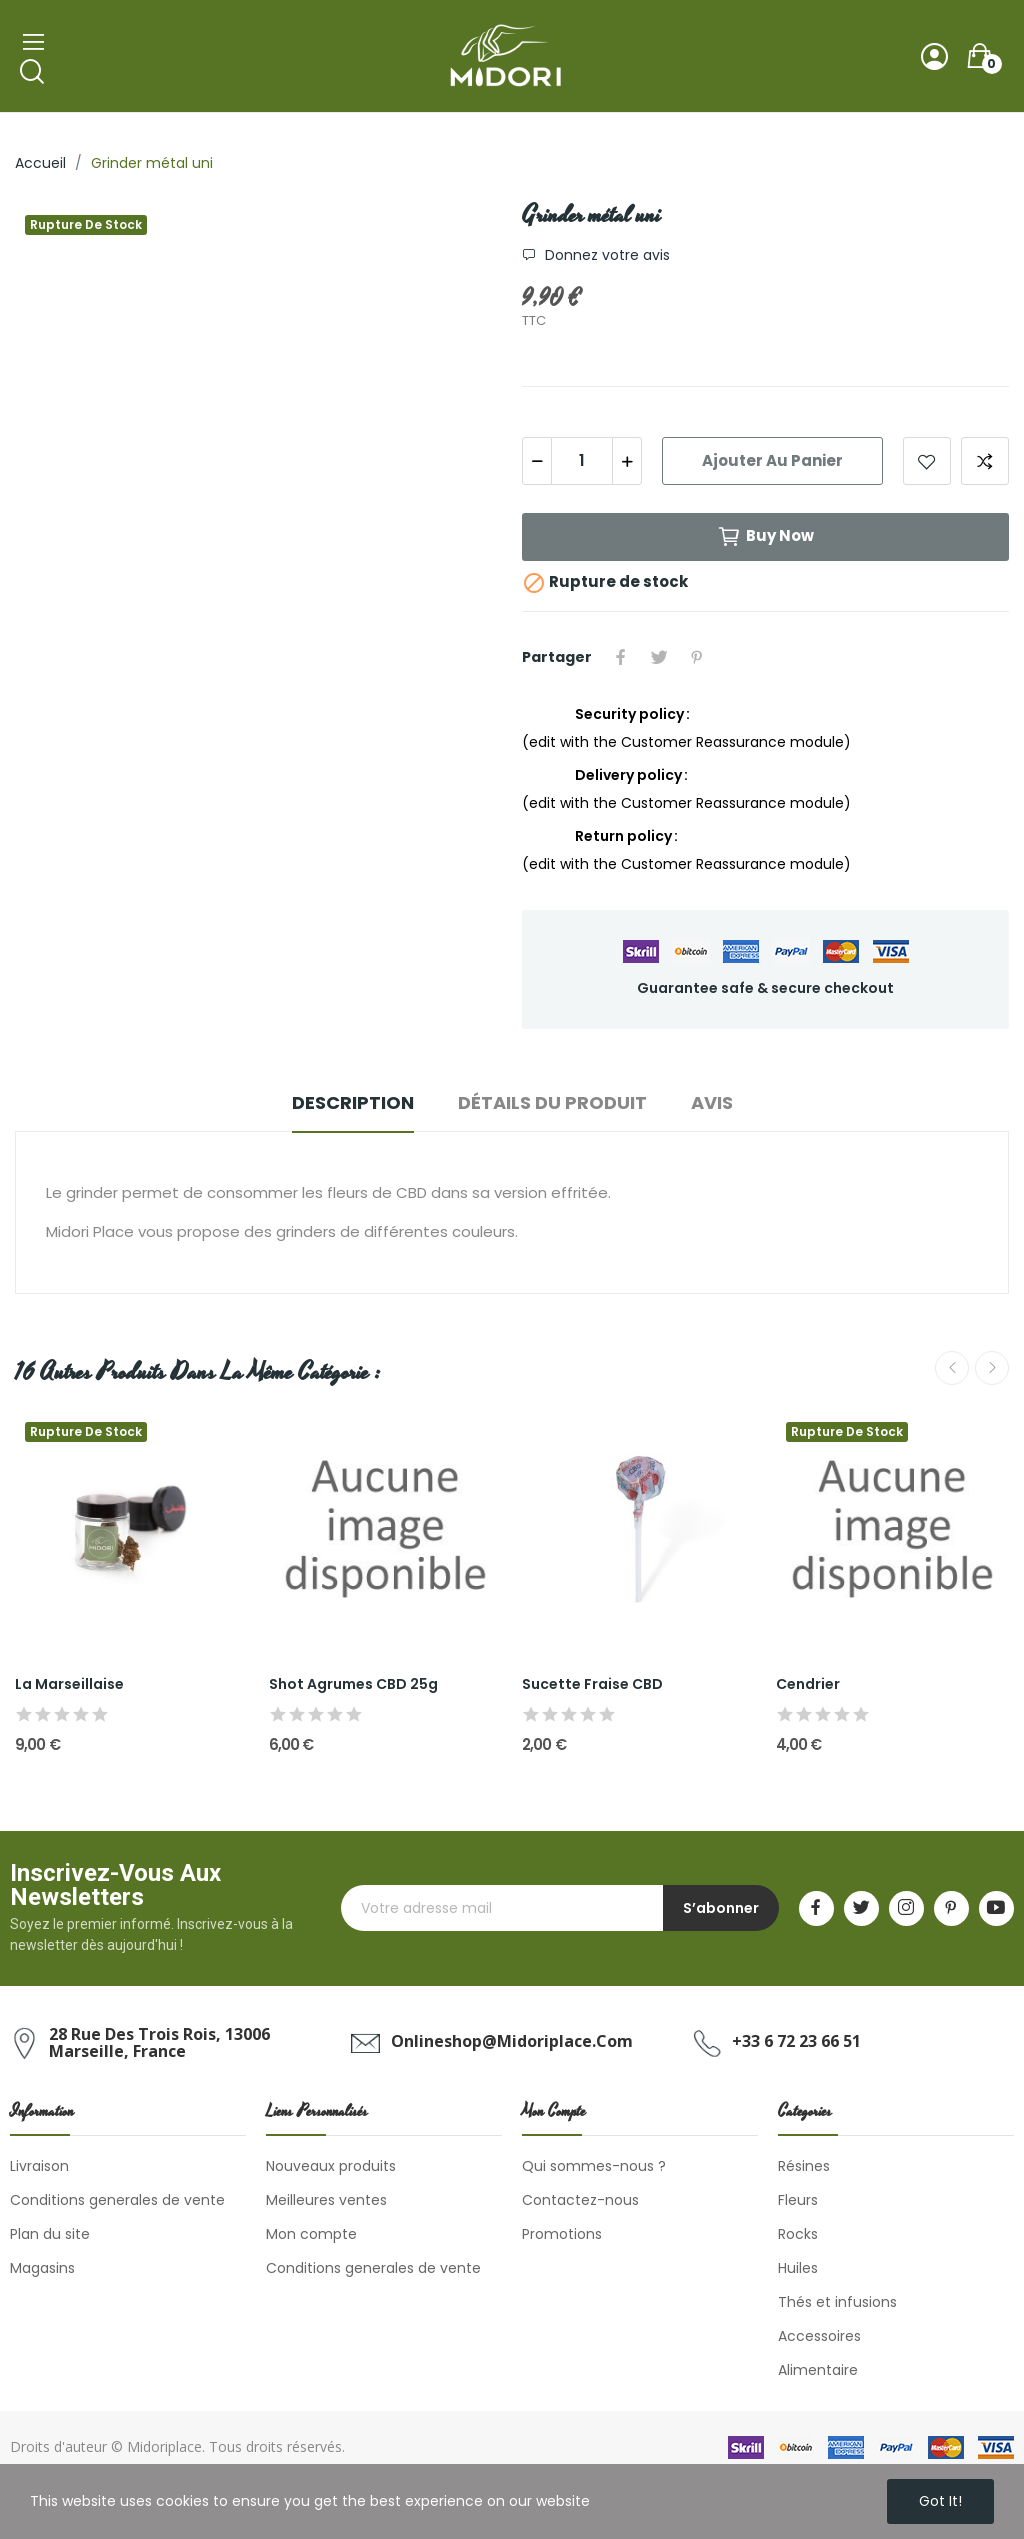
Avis (712, 1102)
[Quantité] (582, 461)
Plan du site (50, 2234)
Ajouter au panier (772, 460)
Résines (804, 2166)
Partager (621, 657)
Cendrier (808, 1684)
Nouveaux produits (331, 2166)
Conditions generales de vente (117, 2200)
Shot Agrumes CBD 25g (353, 1684)
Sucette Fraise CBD (592, 1684)
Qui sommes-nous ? (594, 2166)
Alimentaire (818, 2370)
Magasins (42, 2268)
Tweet (659, 657)
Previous (952, 1368)
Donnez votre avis (605, 255)
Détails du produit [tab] (552, 1102)
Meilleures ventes (326, 2200)
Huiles (798, 2268)
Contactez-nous (580, 2200)
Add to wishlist (927, 461)
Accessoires (819, 2336)
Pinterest (697, 657)
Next (992, 1368)
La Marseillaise (69, 1684)
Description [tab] (353, 1102)
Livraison (39, 2166)
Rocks (798, 2234)
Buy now (765, 537)
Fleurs (798, 2200)
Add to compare (985, 461)
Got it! (940, 2501)
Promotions (562, 2234)
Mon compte (311, 2234)
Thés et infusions (837, 2302)
